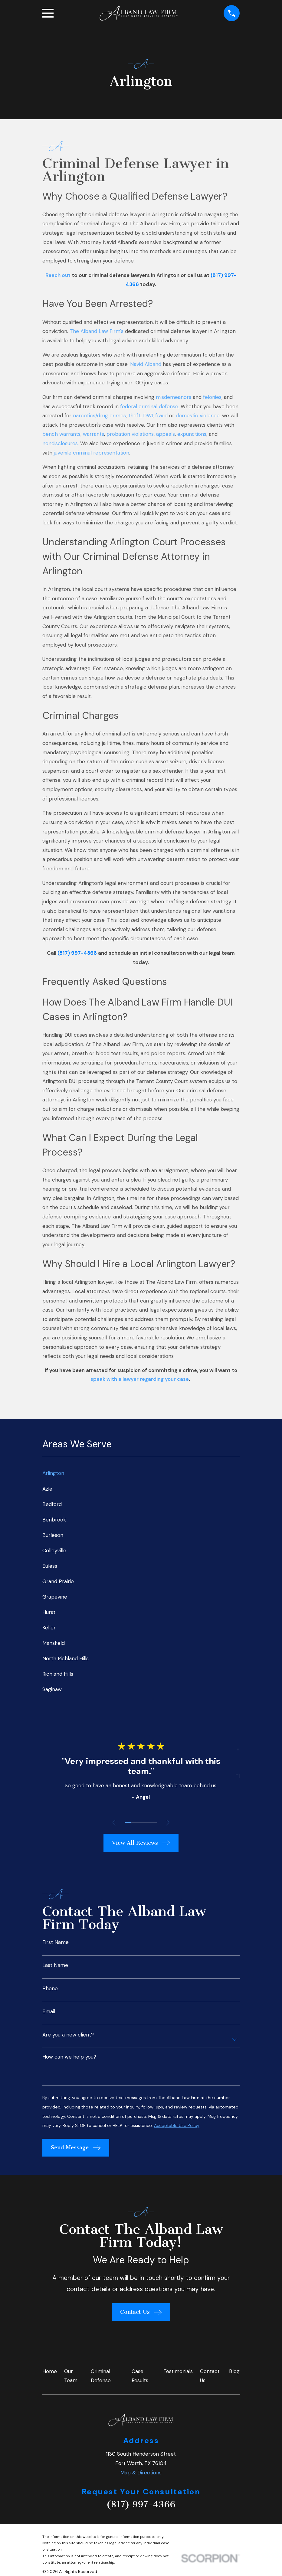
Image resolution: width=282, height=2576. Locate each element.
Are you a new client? (68, 2034)
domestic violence (198, 415)
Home (49, 2371)
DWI (148, 415)
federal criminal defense (149, 406)
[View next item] (169, 1822)
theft (134, 415)
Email (48, 2011)
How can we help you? (69, 2056)
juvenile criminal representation (91, 452)
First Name (55, 1942)
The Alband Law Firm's (96, 331)
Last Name (55, 1965)
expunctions (191, 434)
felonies (212, 397)
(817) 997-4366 (140, 2504)
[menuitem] (141, 1473)
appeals (165, 434)
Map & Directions (141, 2472)
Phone (50, 1988)
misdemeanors (173, 397)
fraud (161, 415)
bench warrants (61, 434)
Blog (234, 2371)
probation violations (130, 434)
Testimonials (178, 2371)
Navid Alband (145, 364)
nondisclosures (60, 443)
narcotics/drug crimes (99, 415)
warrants (93, 434)
